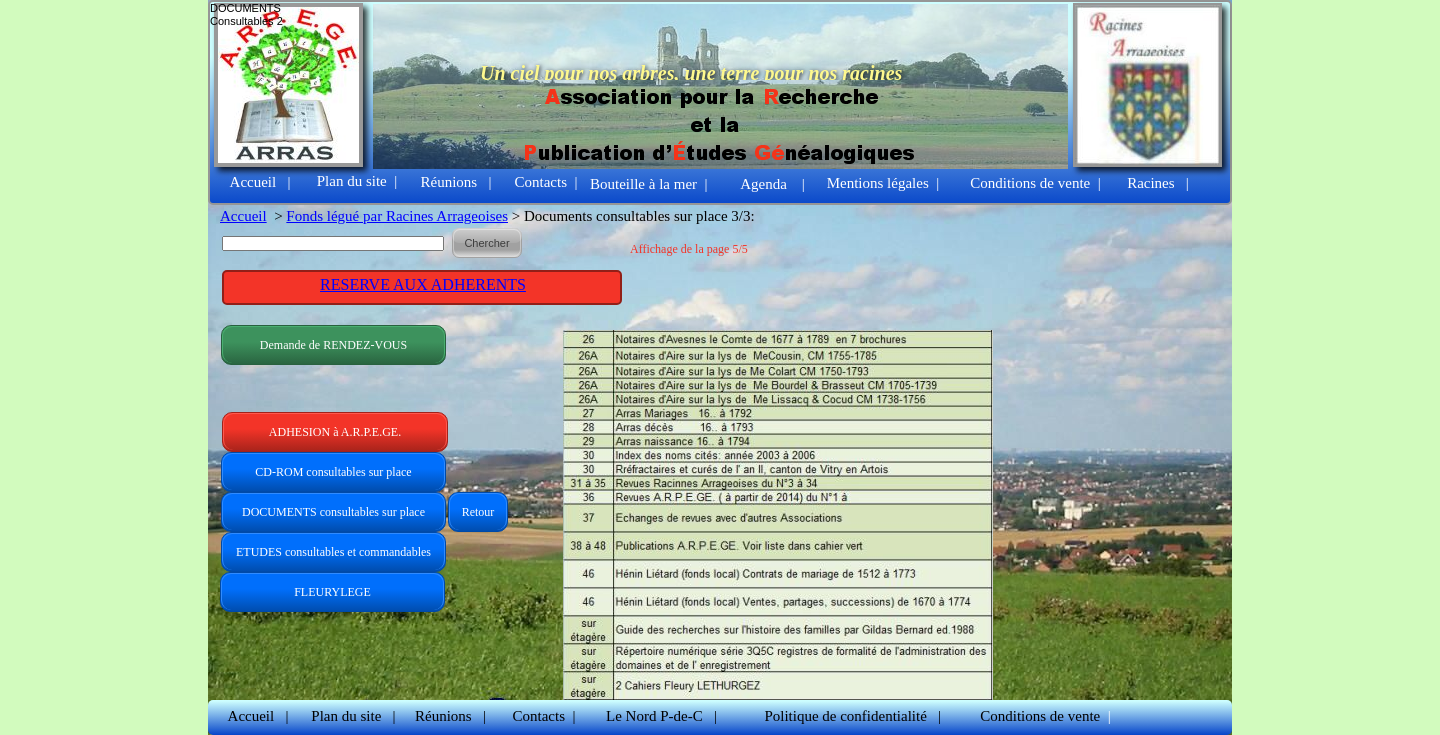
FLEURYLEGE (332, 592)
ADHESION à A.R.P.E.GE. (335, 432)
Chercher (486, 243)
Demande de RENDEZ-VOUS (333, 345)
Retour (478, 512)
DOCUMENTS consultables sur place (333, 512)
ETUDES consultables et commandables (333, 552)
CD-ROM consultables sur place (333, 472)
